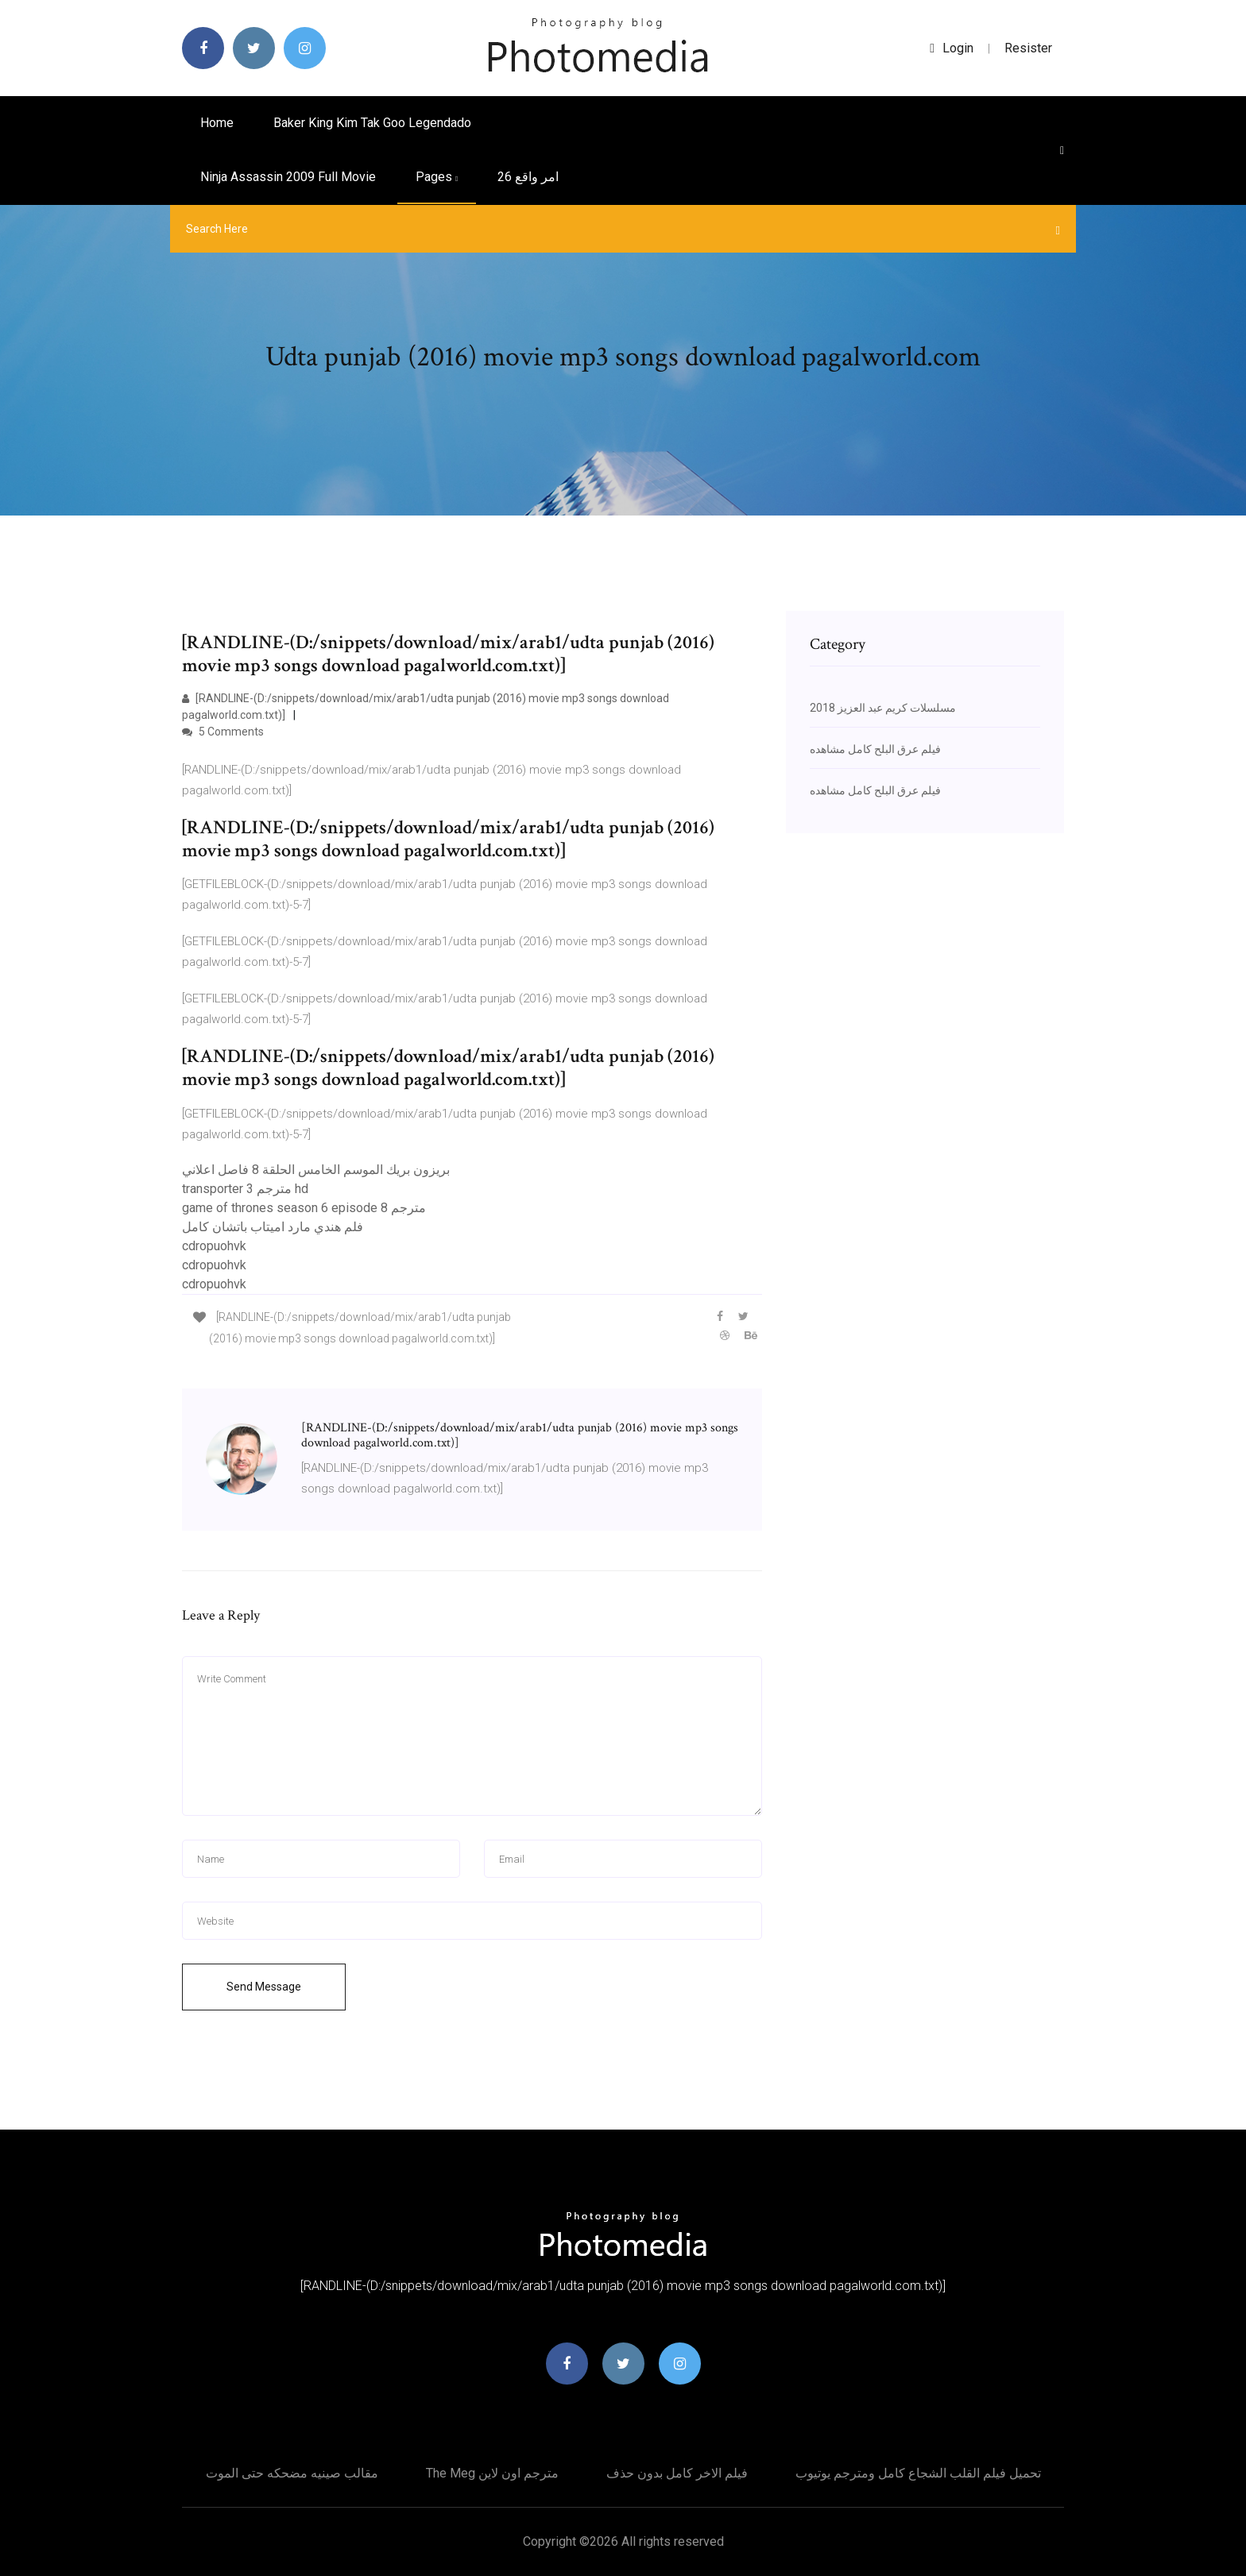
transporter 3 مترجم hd (245, 1188)
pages (437, 176)
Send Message (263, 1986)
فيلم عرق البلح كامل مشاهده (875, 749)
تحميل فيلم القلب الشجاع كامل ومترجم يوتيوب (918, 2473)
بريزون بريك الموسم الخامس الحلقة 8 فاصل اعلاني (316, 1169)
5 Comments (223, 731)
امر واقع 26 (528, 176)
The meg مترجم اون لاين (492, 2473)
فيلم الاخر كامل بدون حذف (677, 2473)
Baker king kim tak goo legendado (372, 122)
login (951, 48)
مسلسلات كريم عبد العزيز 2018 (883, 707)
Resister (1028, 48)
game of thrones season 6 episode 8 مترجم (304, 1207)
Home (217, 122)
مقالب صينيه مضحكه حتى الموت (292, 2473)
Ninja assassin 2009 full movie (288, 176)
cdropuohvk (214, 1245)
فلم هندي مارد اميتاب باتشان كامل (272, 1226)
